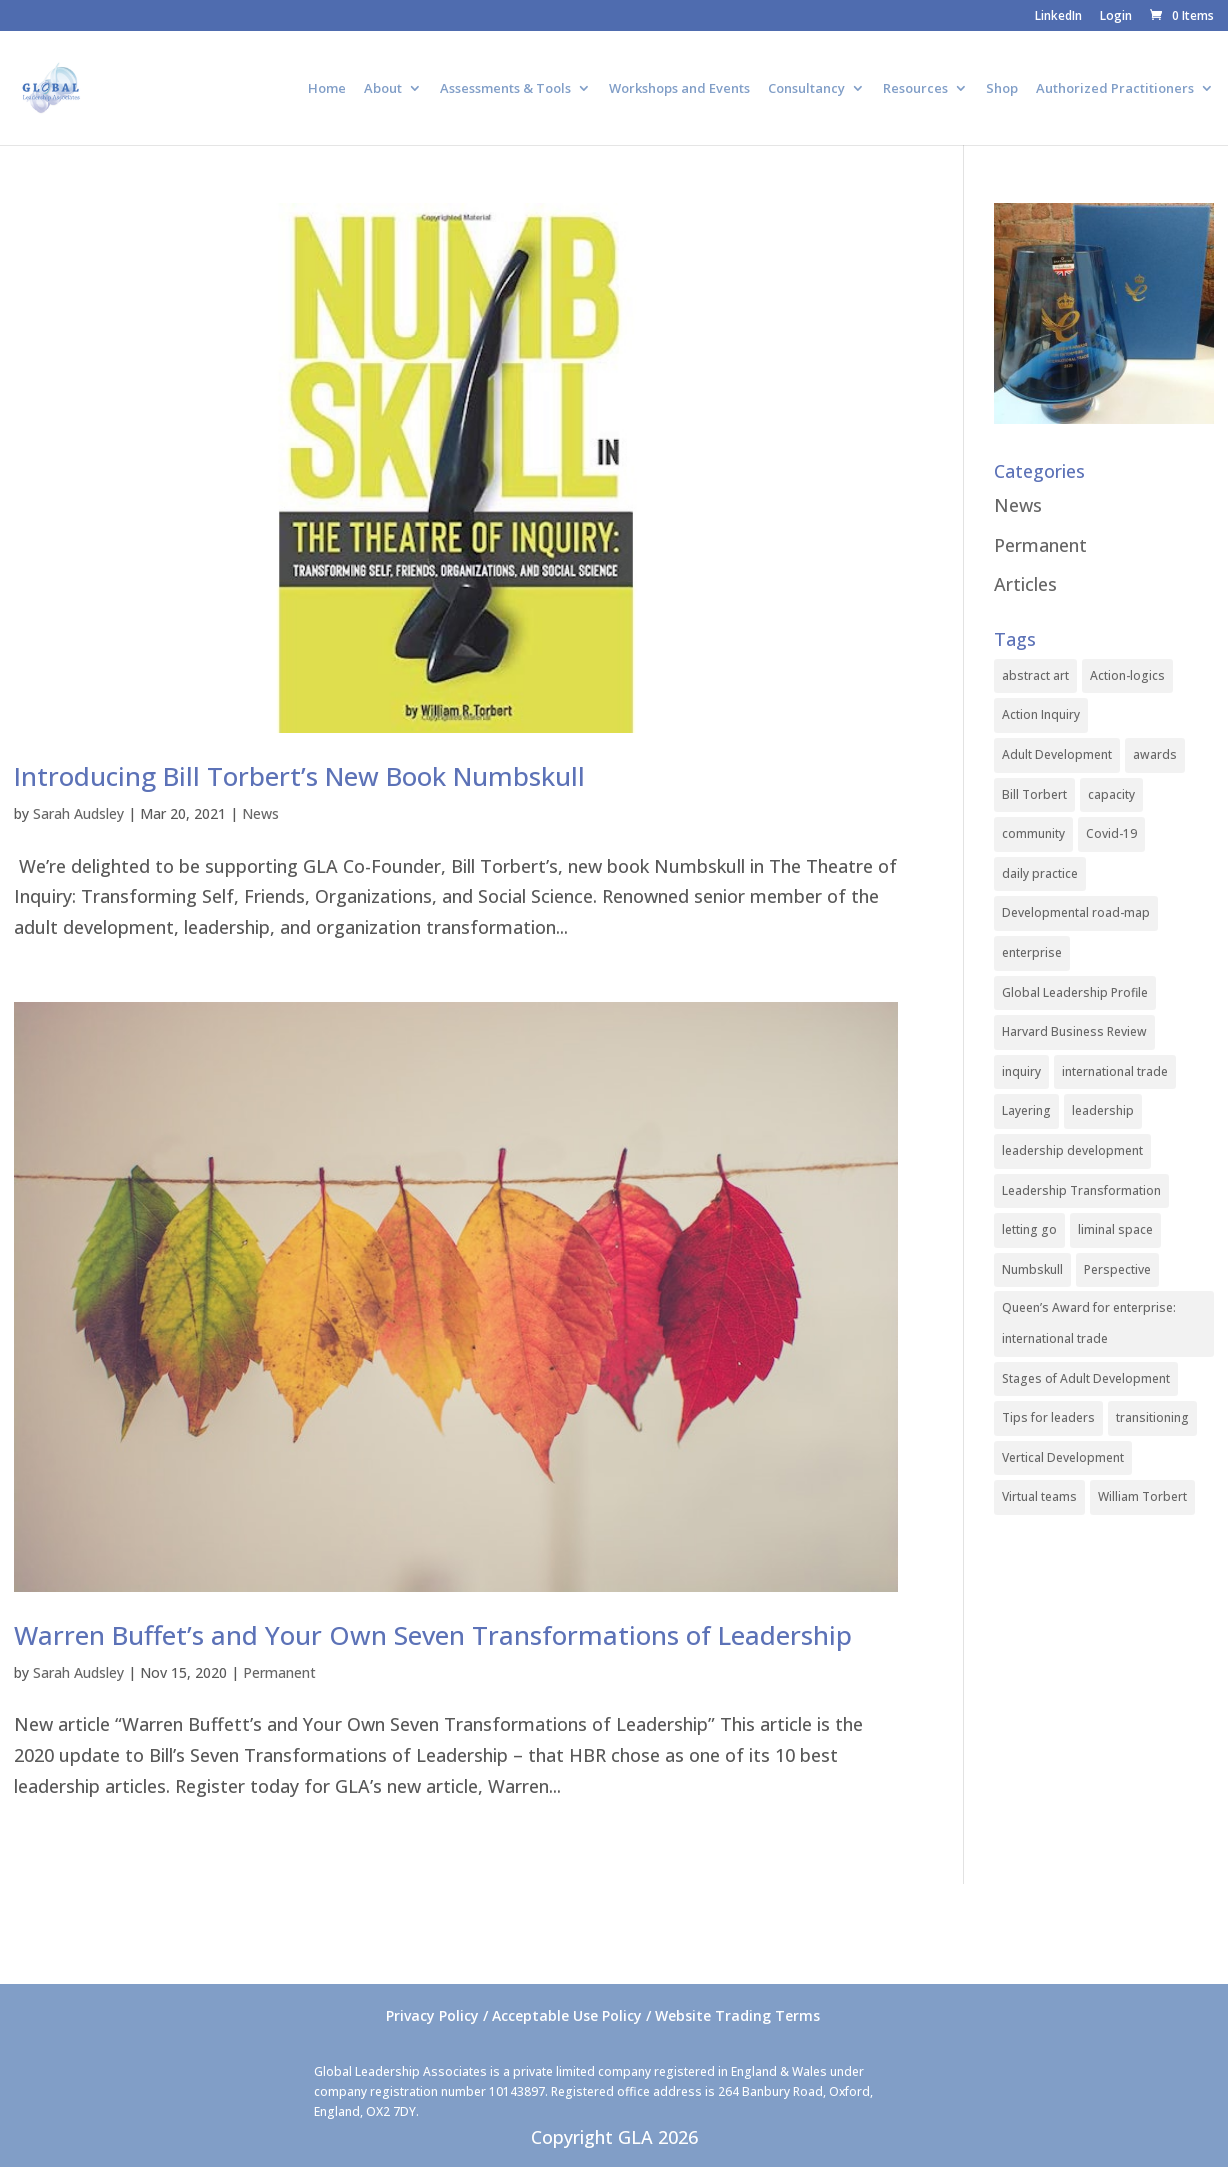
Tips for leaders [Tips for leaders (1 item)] (1048, 1417)
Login (1116, 17)
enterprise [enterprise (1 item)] (1032, 952)
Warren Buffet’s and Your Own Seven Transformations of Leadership (433, 1635)
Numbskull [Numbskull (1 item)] (1032, 1269)
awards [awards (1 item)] (1155, 754)
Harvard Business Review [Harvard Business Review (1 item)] (1074, 1031)
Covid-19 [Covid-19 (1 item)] (1111, 833)
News (260, 813)
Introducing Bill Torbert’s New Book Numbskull (299, 776)
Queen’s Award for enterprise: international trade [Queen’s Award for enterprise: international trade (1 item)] (1089, 1323)
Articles (1025, 584)
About (383, 89)
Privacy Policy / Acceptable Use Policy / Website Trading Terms (603, 2015)
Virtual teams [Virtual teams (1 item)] (1039, 1496)
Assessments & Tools (505, 89)
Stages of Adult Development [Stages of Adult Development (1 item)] (1086, 1378)
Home (327, 89)
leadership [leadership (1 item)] (1103, 1110)
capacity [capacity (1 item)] (1111, 794)
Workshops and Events (679, 89)
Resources (915, 89)
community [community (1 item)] (1033, 833)
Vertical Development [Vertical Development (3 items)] (1063, 1457)
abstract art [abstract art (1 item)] (1035, 675)
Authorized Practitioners (1115, 89)
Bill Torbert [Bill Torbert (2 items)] (1034, 794)
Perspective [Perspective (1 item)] (1117, 1269)
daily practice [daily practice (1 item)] (1040, 873)
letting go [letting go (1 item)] (1029, 1229)
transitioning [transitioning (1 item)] (1152, 1417)
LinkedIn (1058, 17)
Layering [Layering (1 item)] (1026, 1110)
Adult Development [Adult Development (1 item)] (1057, 754)
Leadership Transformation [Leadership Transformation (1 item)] (1081, 1190)
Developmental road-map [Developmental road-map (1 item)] (1076, 912)
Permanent (279, 1672)
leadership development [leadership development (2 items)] (1072, 1150)
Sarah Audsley (78, 813)
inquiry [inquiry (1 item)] (1021, 1071)
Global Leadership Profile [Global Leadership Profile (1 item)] (1075, 992)
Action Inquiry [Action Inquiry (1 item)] (1041, 714)
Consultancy (806, 89)
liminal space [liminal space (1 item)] (1115, 1229)
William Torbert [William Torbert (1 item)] (1142, 1496)
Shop (1002, 89)
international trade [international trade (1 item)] (1115, 1071)
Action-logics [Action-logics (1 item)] (1127, 675)
